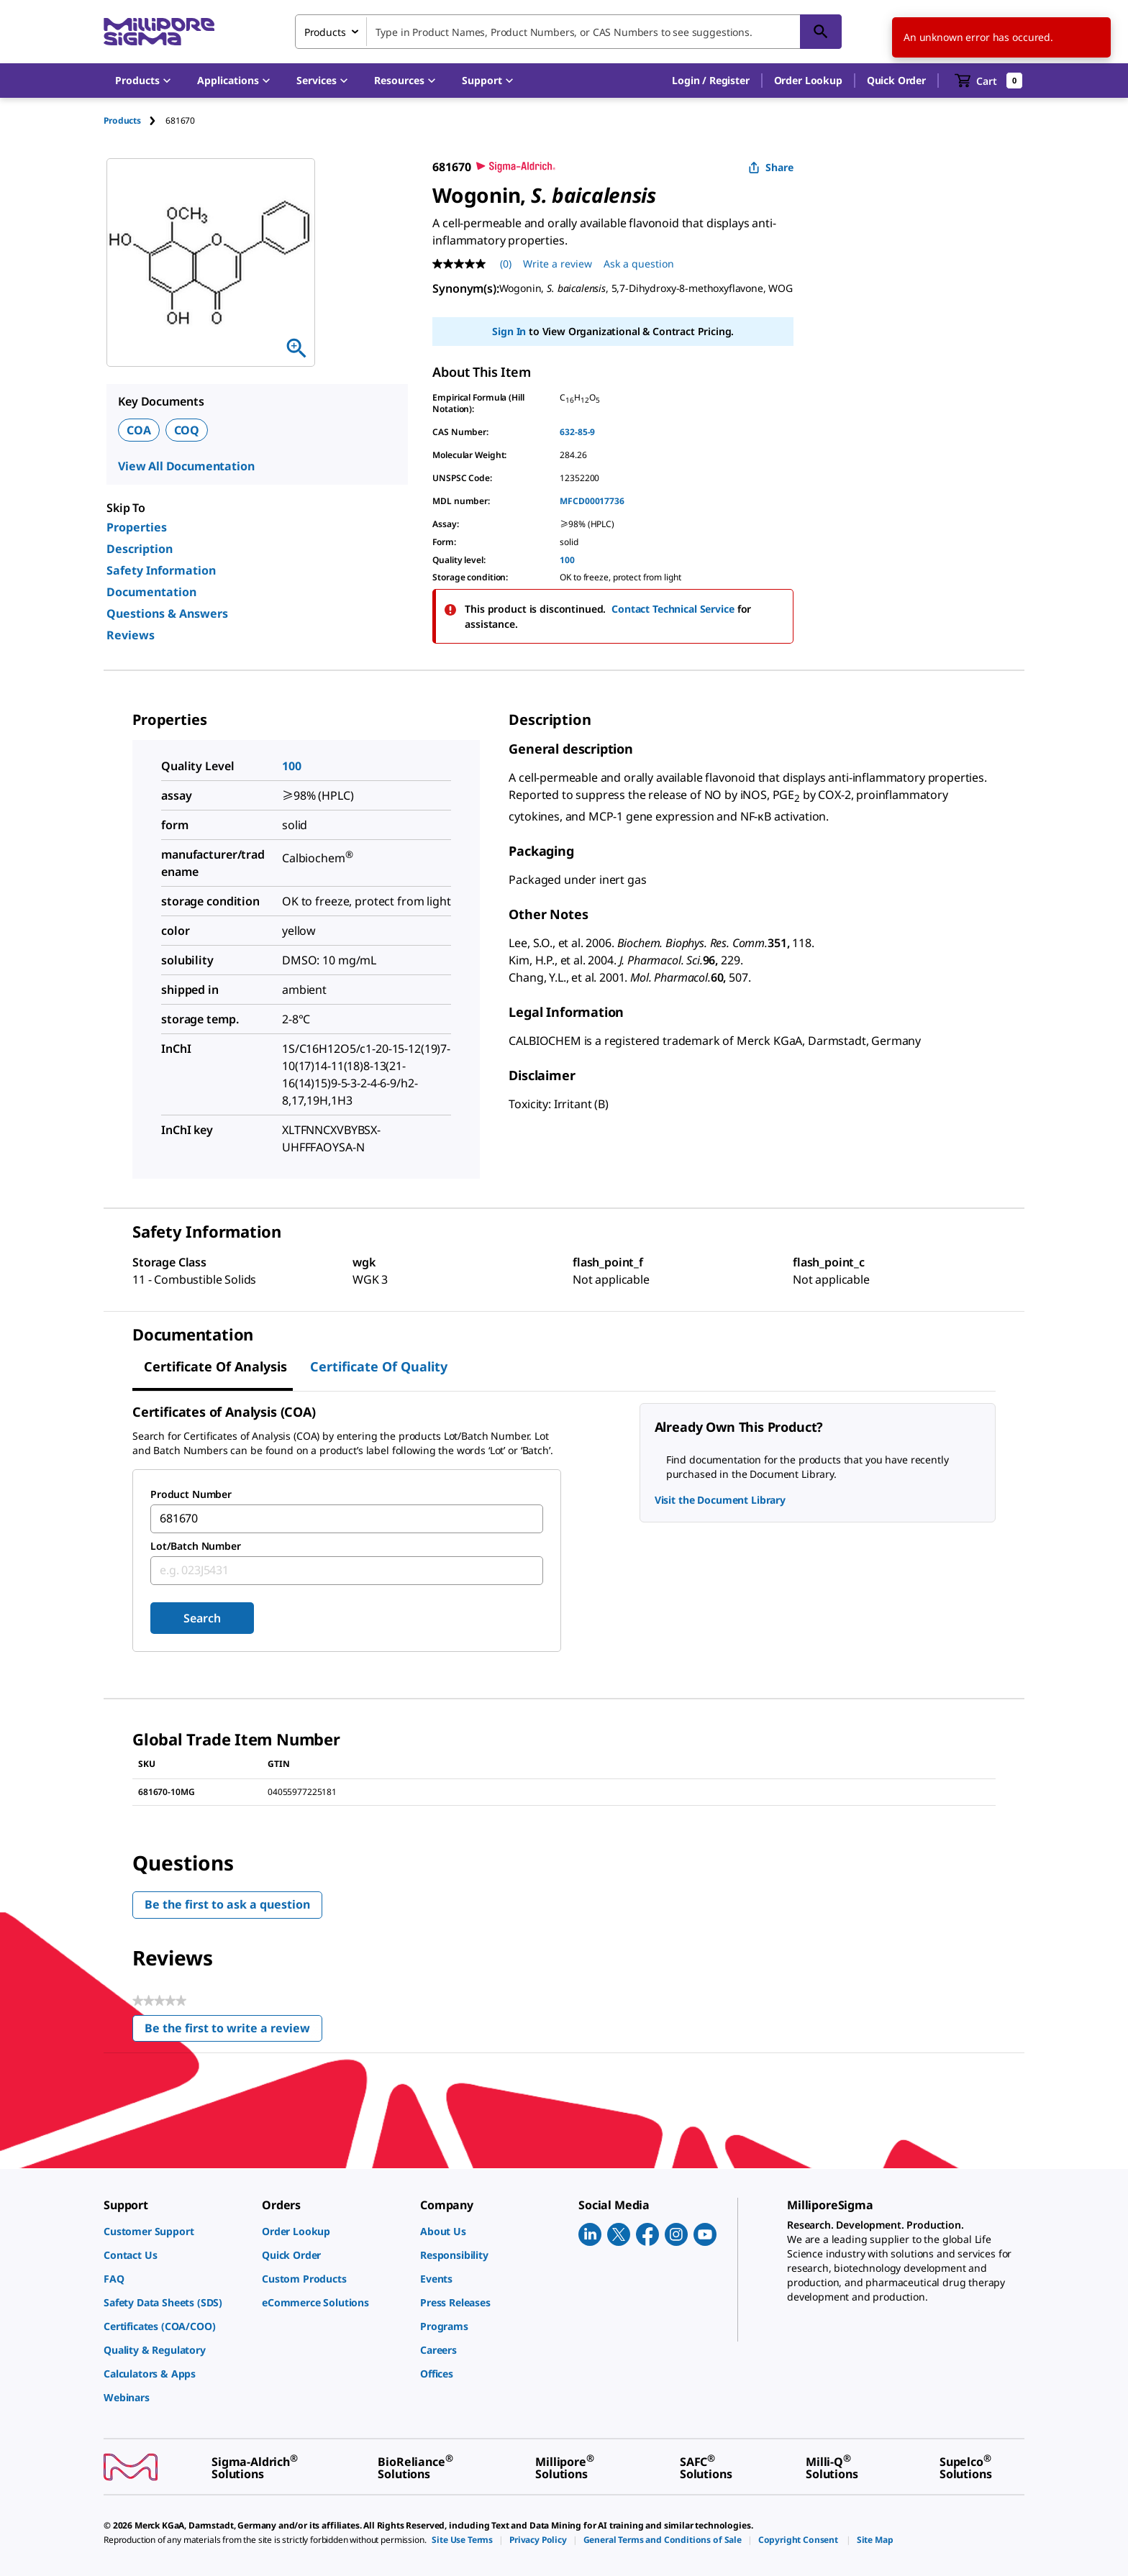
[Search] (821, 31)
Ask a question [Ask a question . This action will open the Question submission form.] (639, 263)
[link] (175, 2231)
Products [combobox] (325, 32)
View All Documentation (186, 466)
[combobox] (568, 31)
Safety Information (161, 570)
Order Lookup (808, 80)
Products (122, 120)
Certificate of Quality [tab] (378, 1366)
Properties (136, 527)
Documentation (151, 592)
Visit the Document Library (720, 1500)
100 (567, 560)
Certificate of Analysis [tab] (215, 1366)
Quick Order (896, 80)
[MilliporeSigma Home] (159, 32)
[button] (710, 80)
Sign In (509, 331)
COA (139, 430)
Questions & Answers (167, 613)
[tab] (134, 120)
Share (770, 167)
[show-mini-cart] (988, 80)
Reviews (130, 635)
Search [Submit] (201, 1618)
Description (139, 549)
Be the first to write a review (233, 2031)
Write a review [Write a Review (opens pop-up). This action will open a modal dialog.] (557, 263)
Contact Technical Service (672, 609)
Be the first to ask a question (227, 1904)
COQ (187, 430)
